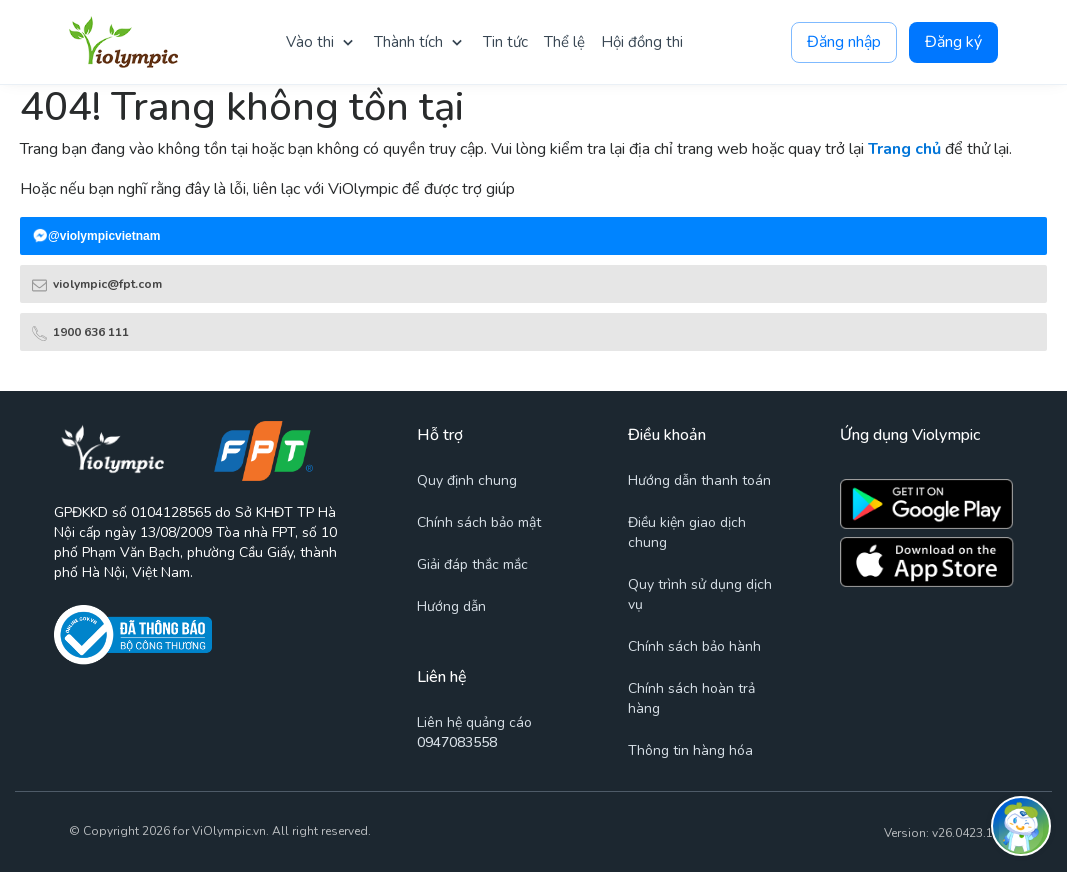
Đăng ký (953, 42)
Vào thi (310, 42)
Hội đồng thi (642, 42)
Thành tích (408, 42)
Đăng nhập (844, 42)
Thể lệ (564, 42)
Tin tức (505, 42)
